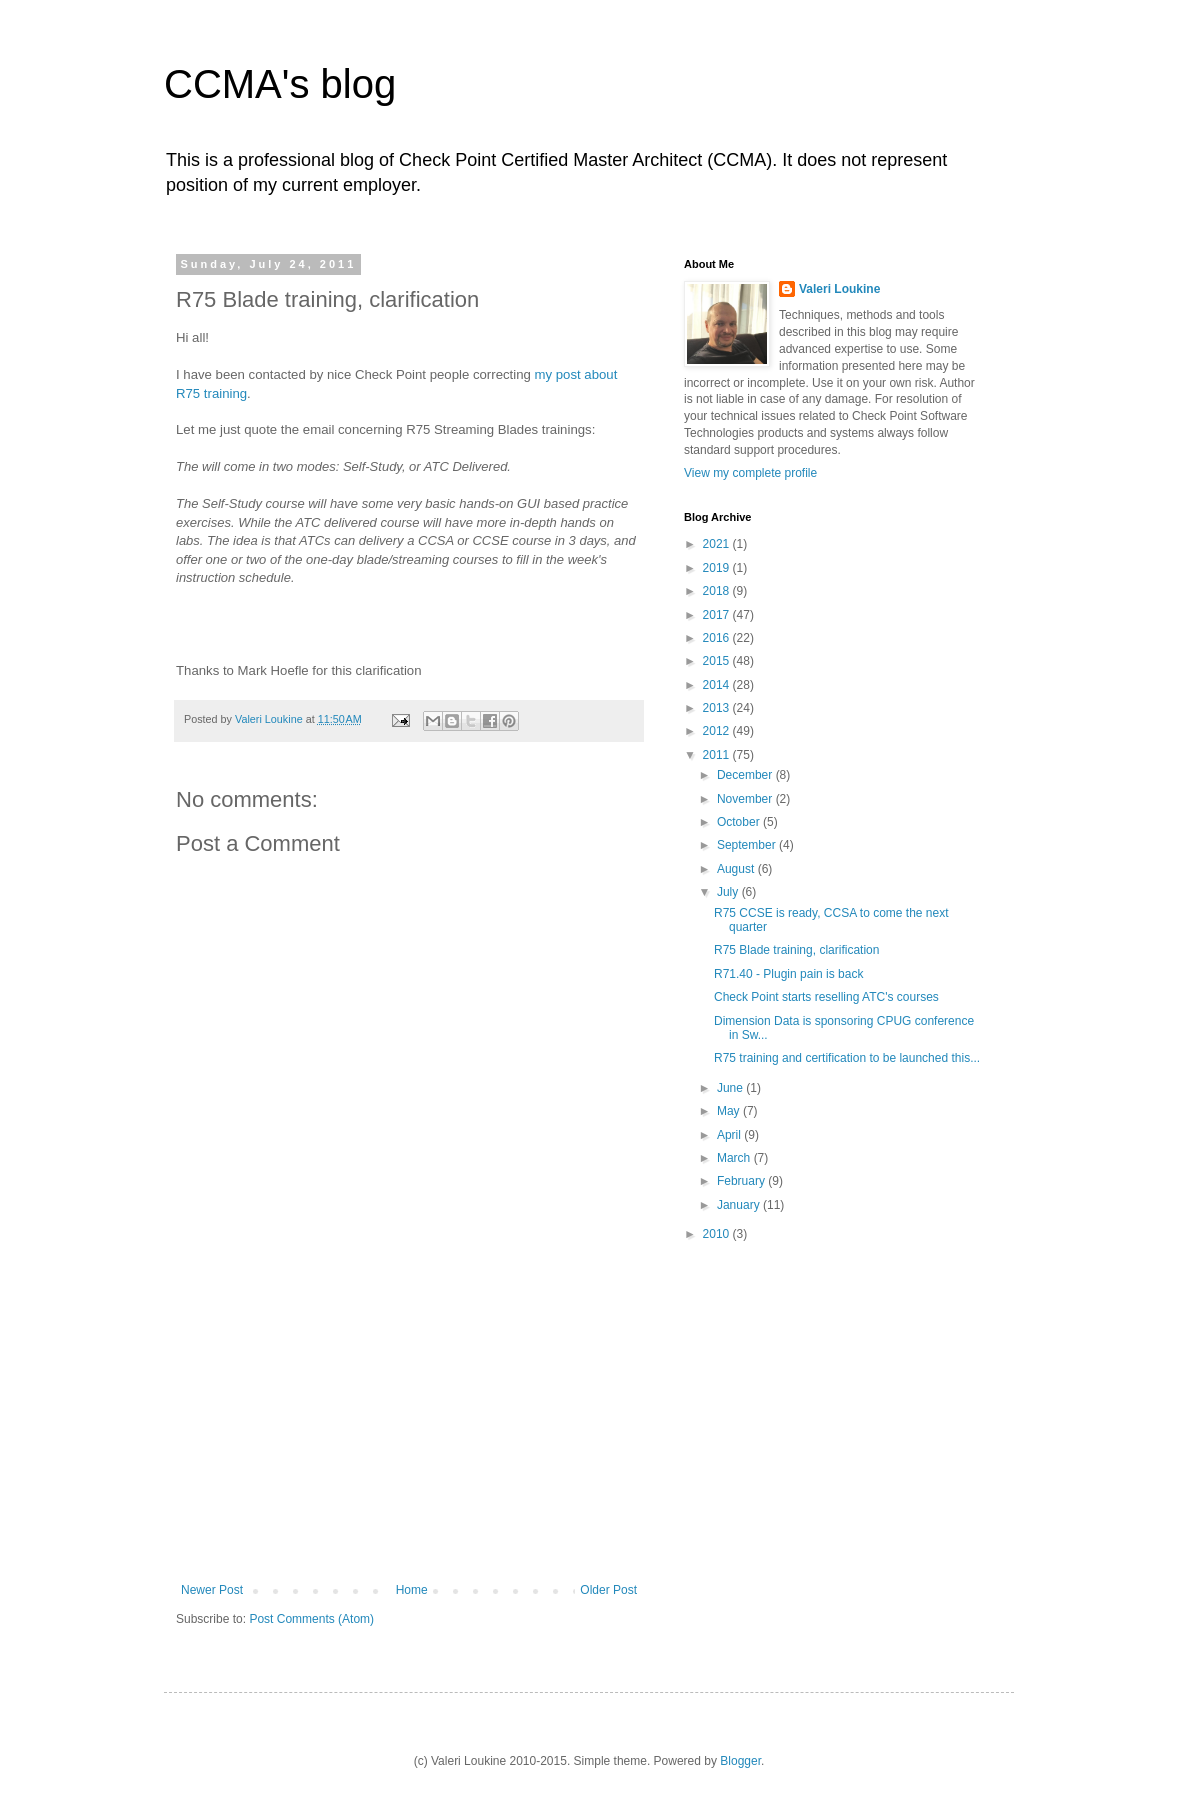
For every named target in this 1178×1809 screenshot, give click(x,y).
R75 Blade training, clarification (796, 950)
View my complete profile (750, 473)
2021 (718, 544)
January (740, 1205)
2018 (718, 591)
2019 (718, 568)
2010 (718, 1234)
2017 (718, 615)
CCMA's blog (280, 84)
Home (412, 1590)
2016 (718, 638)
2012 (718, 731)
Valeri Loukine (839, 289)
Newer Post (212, 1590)
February (742, 1181)
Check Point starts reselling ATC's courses (826, 997)
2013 (718, 708)
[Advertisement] (409, 1433)
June (731, 1088)
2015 (718, 661)
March (735, 1158)
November (746, 799)
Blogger (740, 1761)
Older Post (608, 1590)
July (729, 892)
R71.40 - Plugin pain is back (788, 974)
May (730, 1111)
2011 (718, 755)
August (737, 869)
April (730, 1135)
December (746, 775)
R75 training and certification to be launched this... (847, 1058)
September (748, 845)
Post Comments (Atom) (311, 1619)
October (740, 822)
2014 (718, 685)
